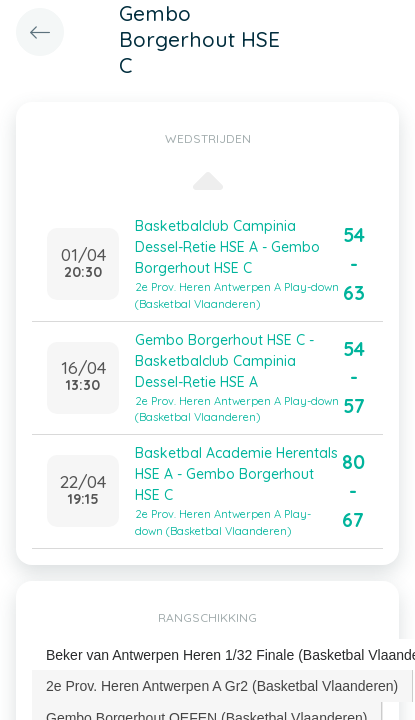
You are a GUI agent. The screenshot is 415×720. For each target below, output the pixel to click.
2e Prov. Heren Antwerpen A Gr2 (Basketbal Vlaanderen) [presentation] (222, 686)
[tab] (222, 686)
